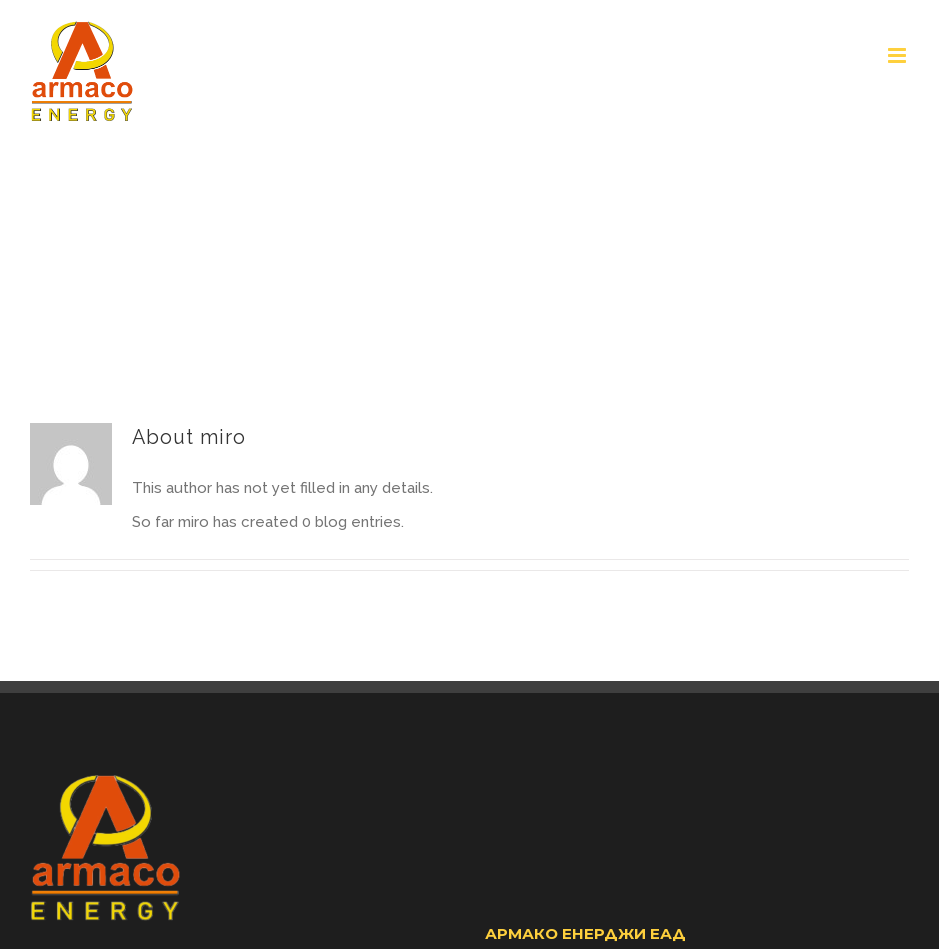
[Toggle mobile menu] (898, 55)
